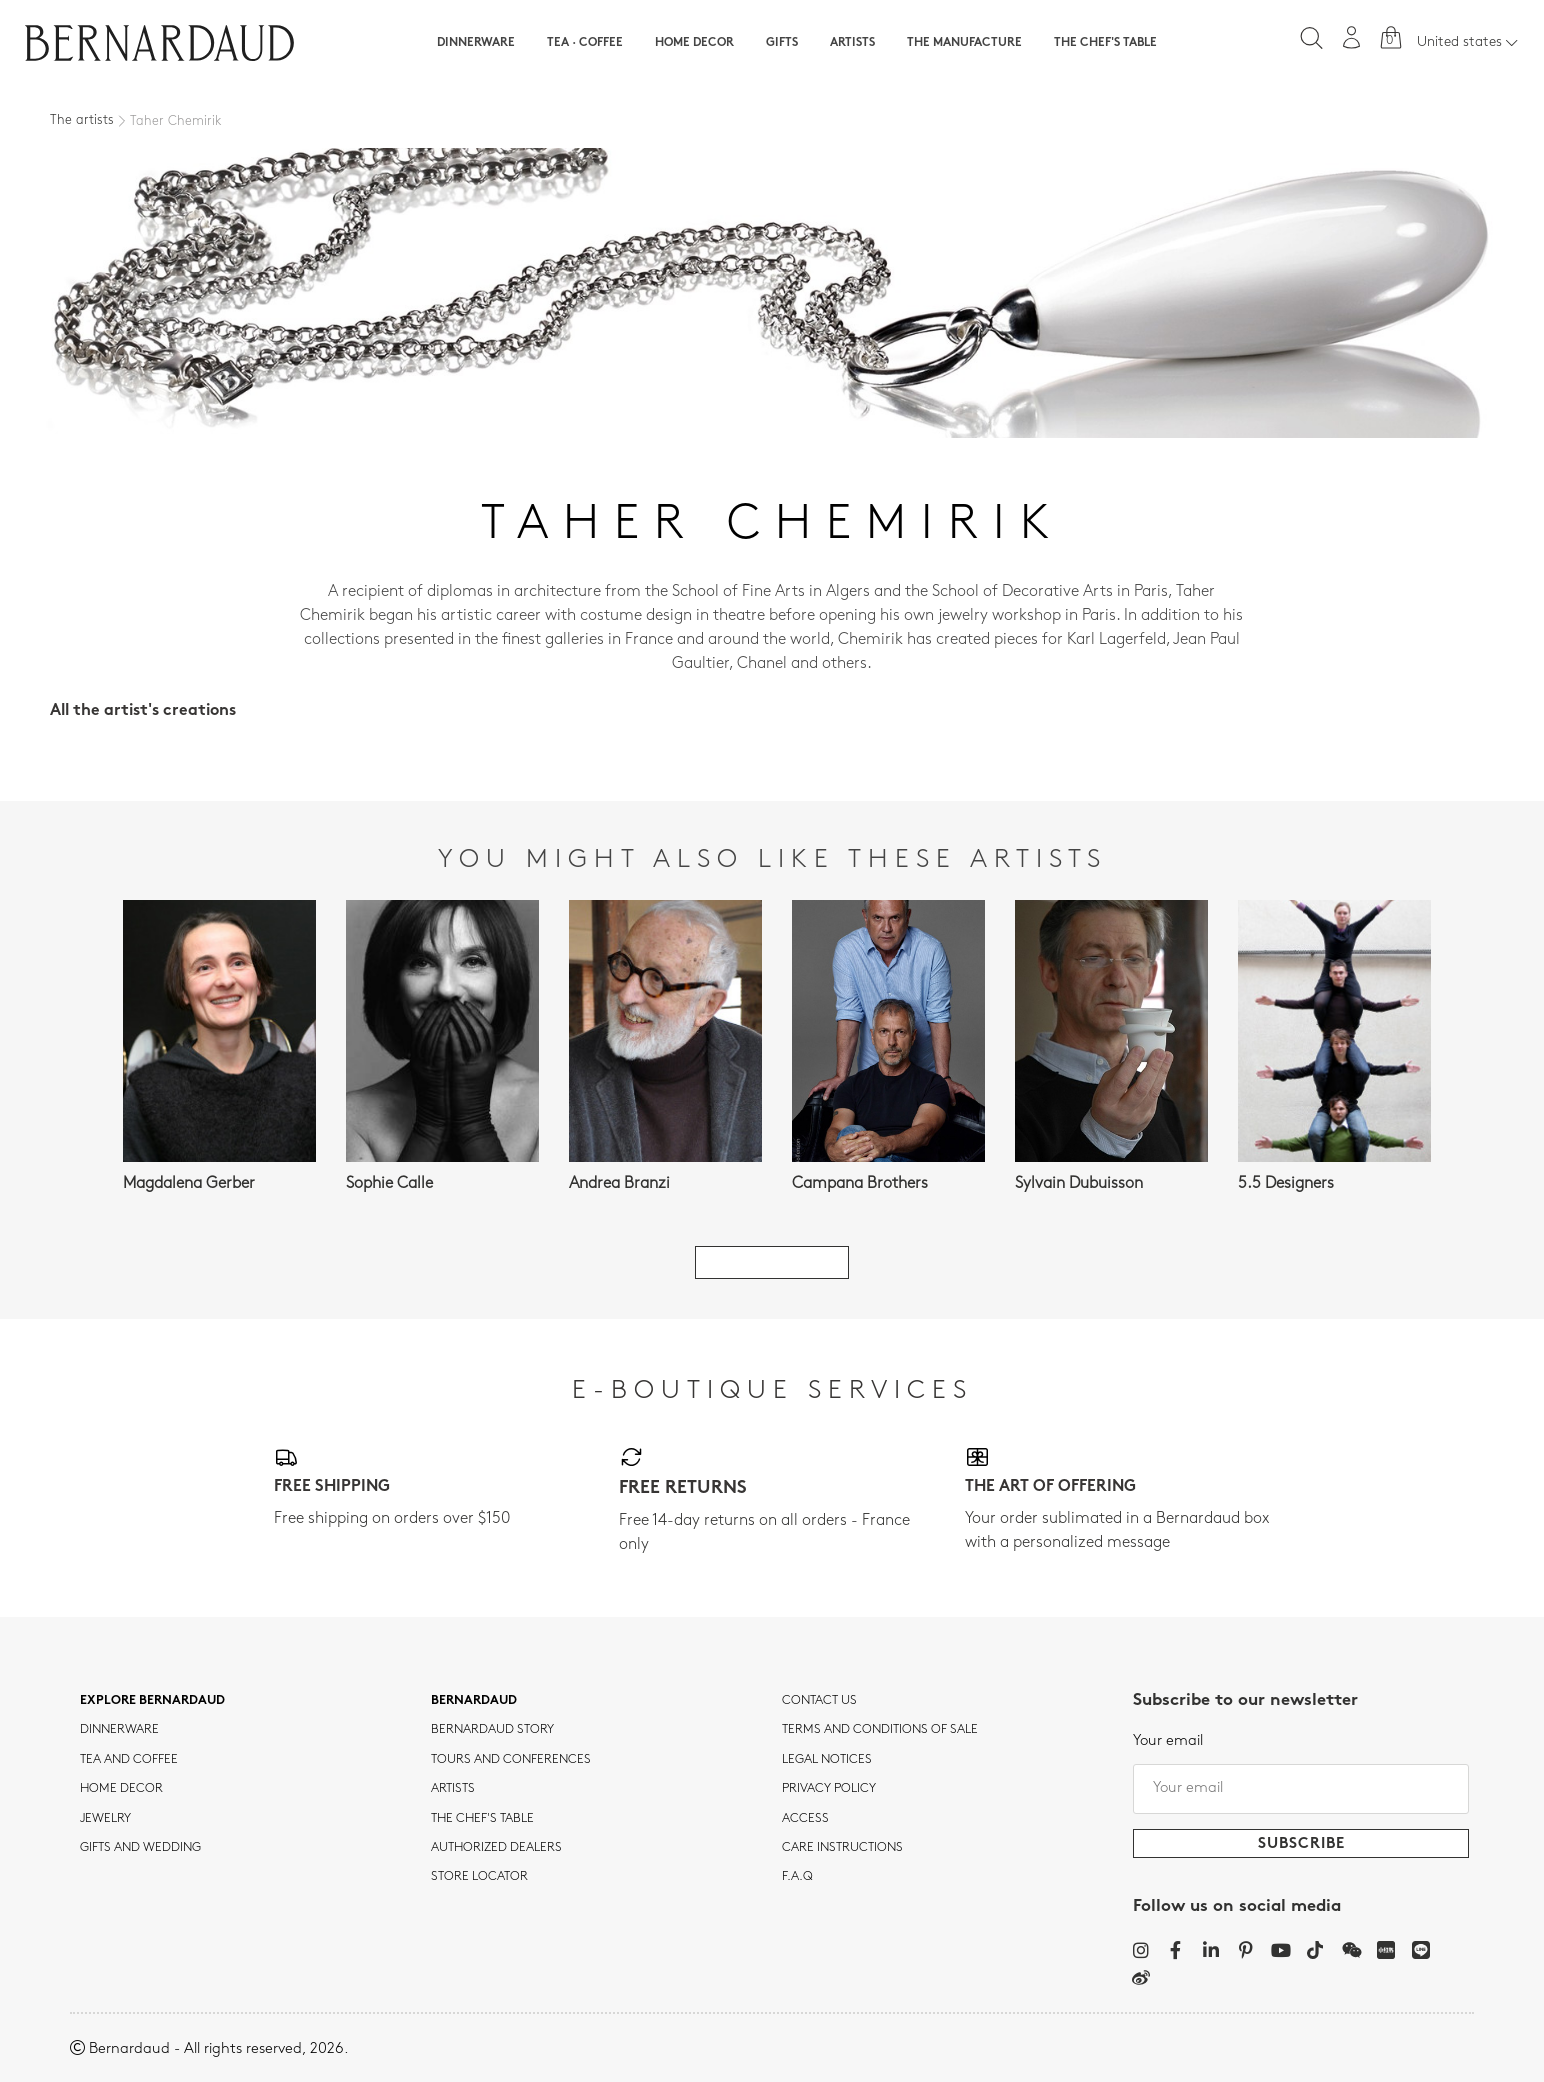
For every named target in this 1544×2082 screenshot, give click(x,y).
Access (805, 1819)
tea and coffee (129, 1760)
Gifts (782, 43)
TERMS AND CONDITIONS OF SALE (880, 1730)
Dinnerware (476, 43)
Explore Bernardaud (152, 1701)
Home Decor (694, 43)
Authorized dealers (496, 1848)
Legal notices (827, 1760)
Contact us (819, 1701)
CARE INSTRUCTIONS (842, 1848)
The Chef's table (1105, 43)
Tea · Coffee (585, 43)
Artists (852, 43)
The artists (82, 120)
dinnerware (119, 1730)
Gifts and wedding (140, 1848)
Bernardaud (474, 1701)
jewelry (105, 1819)
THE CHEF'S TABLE (482, 1819)
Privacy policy (829, 1789)
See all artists (772, 1262)
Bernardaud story (492, 1730)
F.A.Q (797, 1877)
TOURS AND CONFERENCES (511, 1760)
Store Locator (479, 1877)
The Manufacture (964, 43)
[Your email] (1301, 1789)
